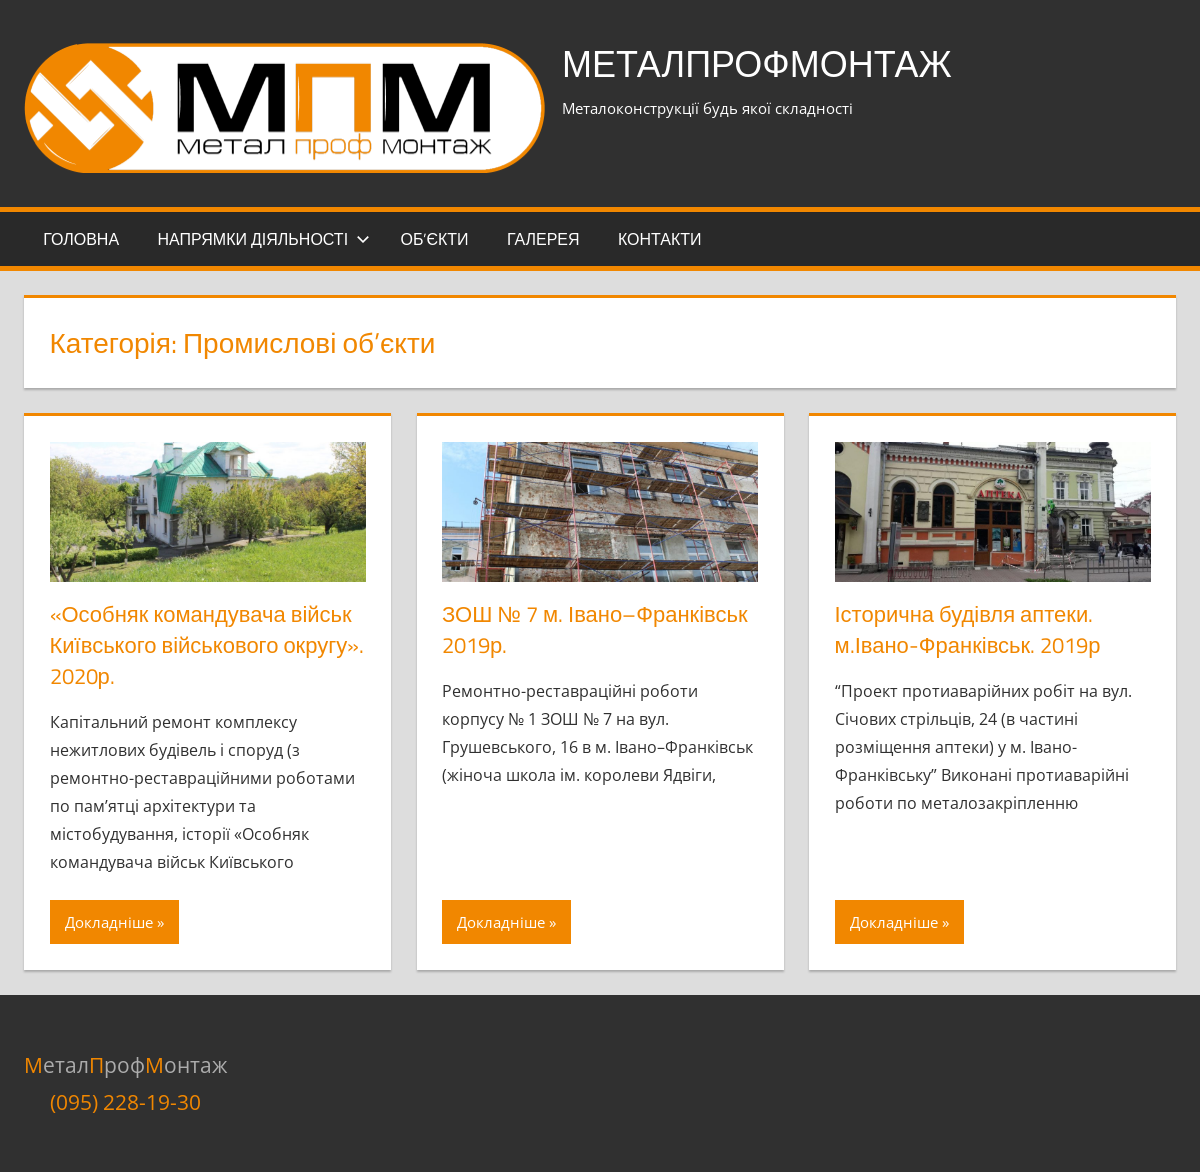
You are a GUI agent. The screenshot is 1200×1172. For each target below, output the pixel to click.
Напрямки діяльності (263, 239)
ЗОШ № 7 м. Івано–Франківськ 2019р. (595, 629)
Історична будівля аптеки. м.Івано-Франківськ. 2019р (968, 629)
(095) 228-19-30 (125, 1102)
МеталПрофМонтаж (757, 63)
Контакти (660, 239)
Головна (81, 239)
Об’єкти (434, 239)
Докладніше (109, 922)
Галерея (543, 239)
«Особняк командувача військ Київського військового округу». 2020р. (207, 645)
